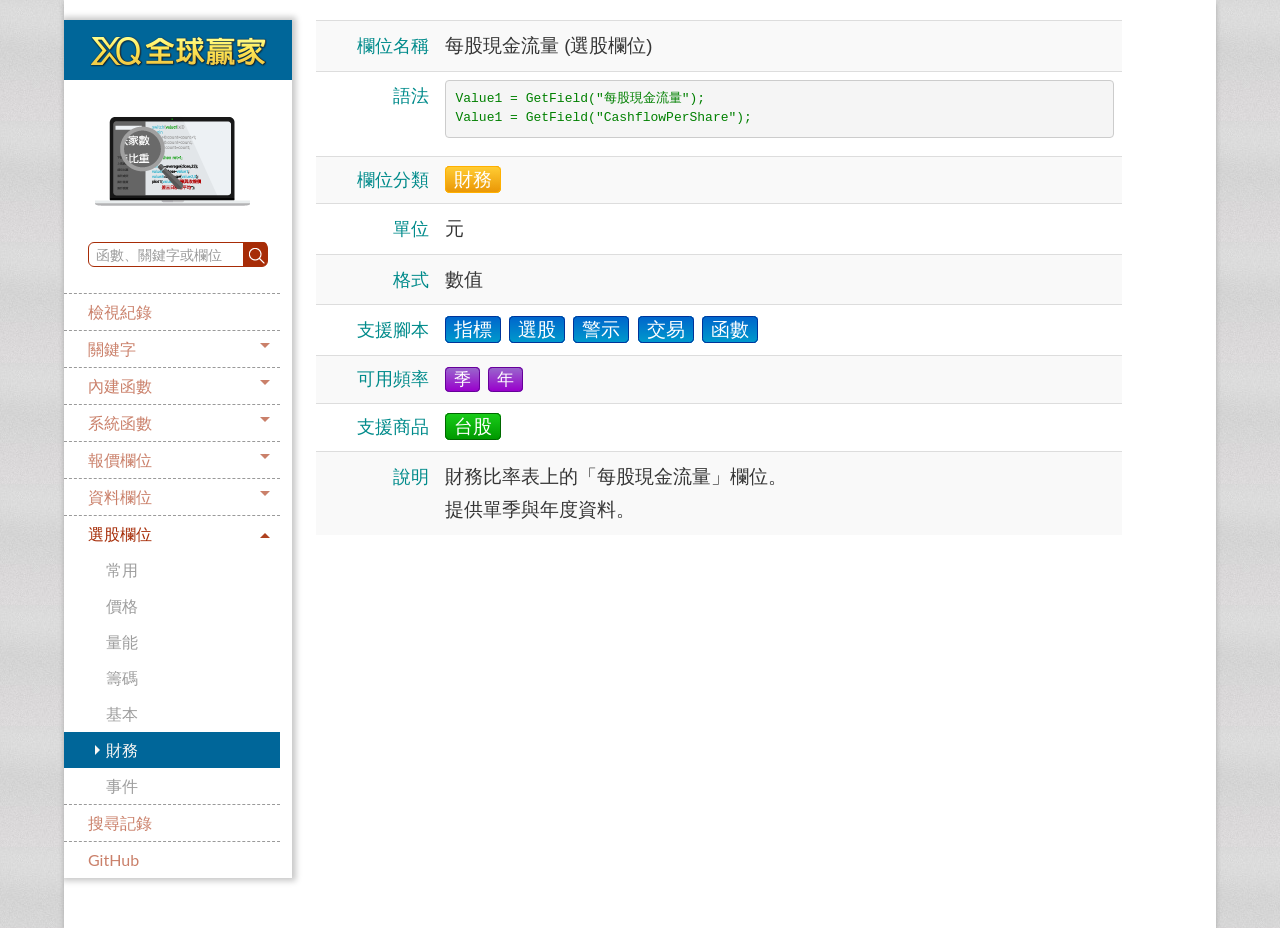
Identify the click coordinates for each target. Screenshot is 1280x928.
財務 (122, 749)
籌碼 (122, 677)
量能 (122, 641)
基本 (122, 713)
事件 (122, 785)
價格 (122, 605)
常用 (122, 569)
